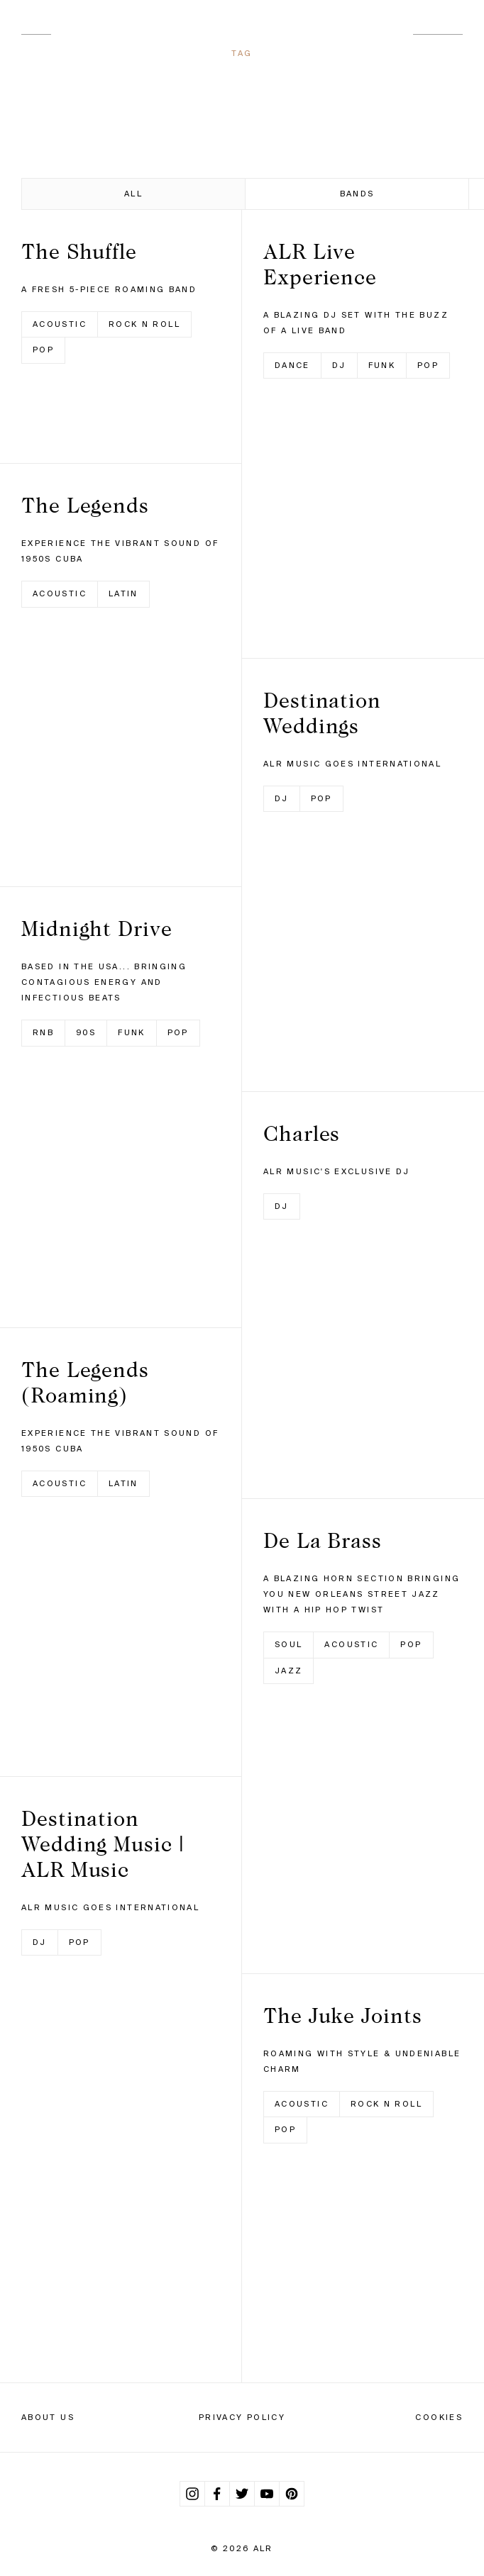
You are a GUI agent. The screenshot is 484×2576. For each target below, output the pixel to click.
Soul (288, 1644)
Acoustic (60, 324)
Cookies (439, 2417)
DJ (40, 1942)
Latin (123, 593)
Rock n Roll (144, 324)
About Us (48, 2417)
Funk (131, 1032)
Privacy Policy (242, 2417)
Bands (357, 194)
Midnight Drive (96, 928)
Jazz (288, 1670)
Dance (292, 365)
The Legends (85, 505)
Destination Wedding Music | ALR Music (103, 1843)
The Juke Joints (342, 2015)
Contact (438, 29)
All (133, 194)
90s (86, 1032)
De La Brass (322, 1540)
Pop (43, 350)
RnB (43, 1032)
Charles (301, 1133)
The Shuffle (79, 251)
